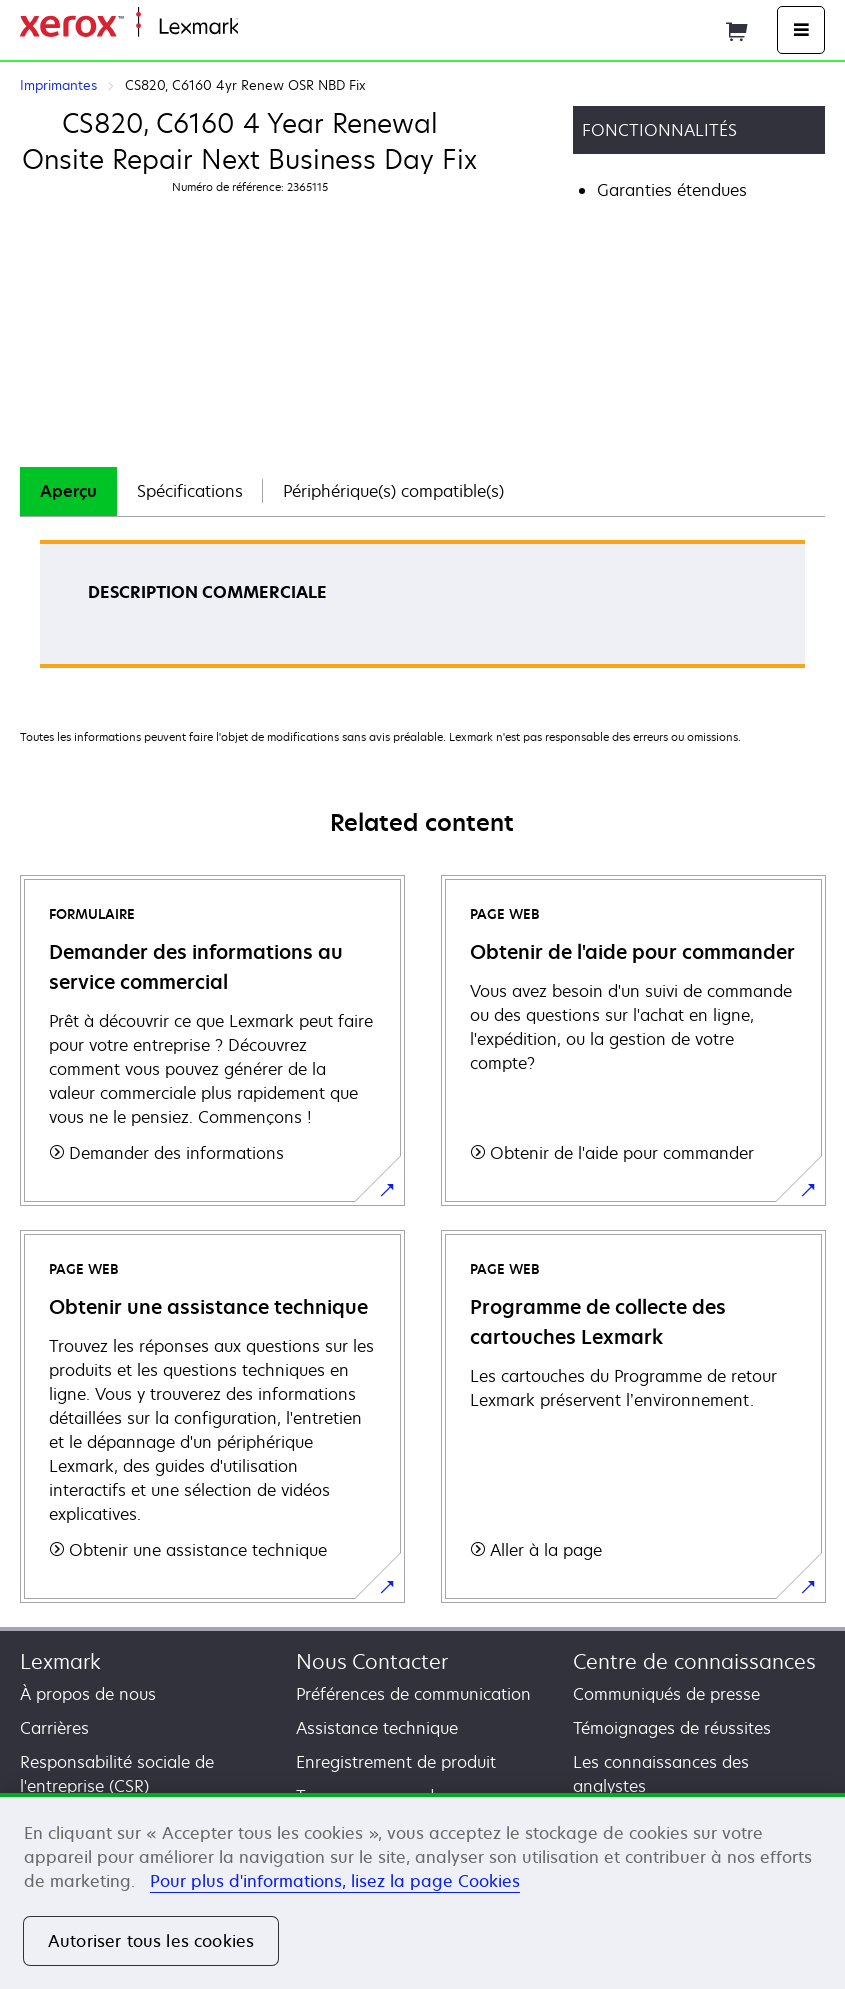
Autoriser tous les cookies (151, 1941)
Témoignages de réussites (672, 1728)
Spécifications (190, 491)
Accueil (262, 27)
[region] (422, 1891)
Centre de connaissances (694, 1661)
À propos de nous (88, 1694)
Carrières (54, 1728)
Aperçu (68, 491)
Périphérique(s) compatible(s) (393, 491)
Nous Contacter (372, 1661)
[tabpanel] (422, 610)
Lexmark (60, 1661)
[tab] (68, 491)
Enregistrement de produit (396, 1762)
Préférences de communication (413, 1694)
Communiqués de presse (666, 1694)
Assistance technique (377, 1728)
